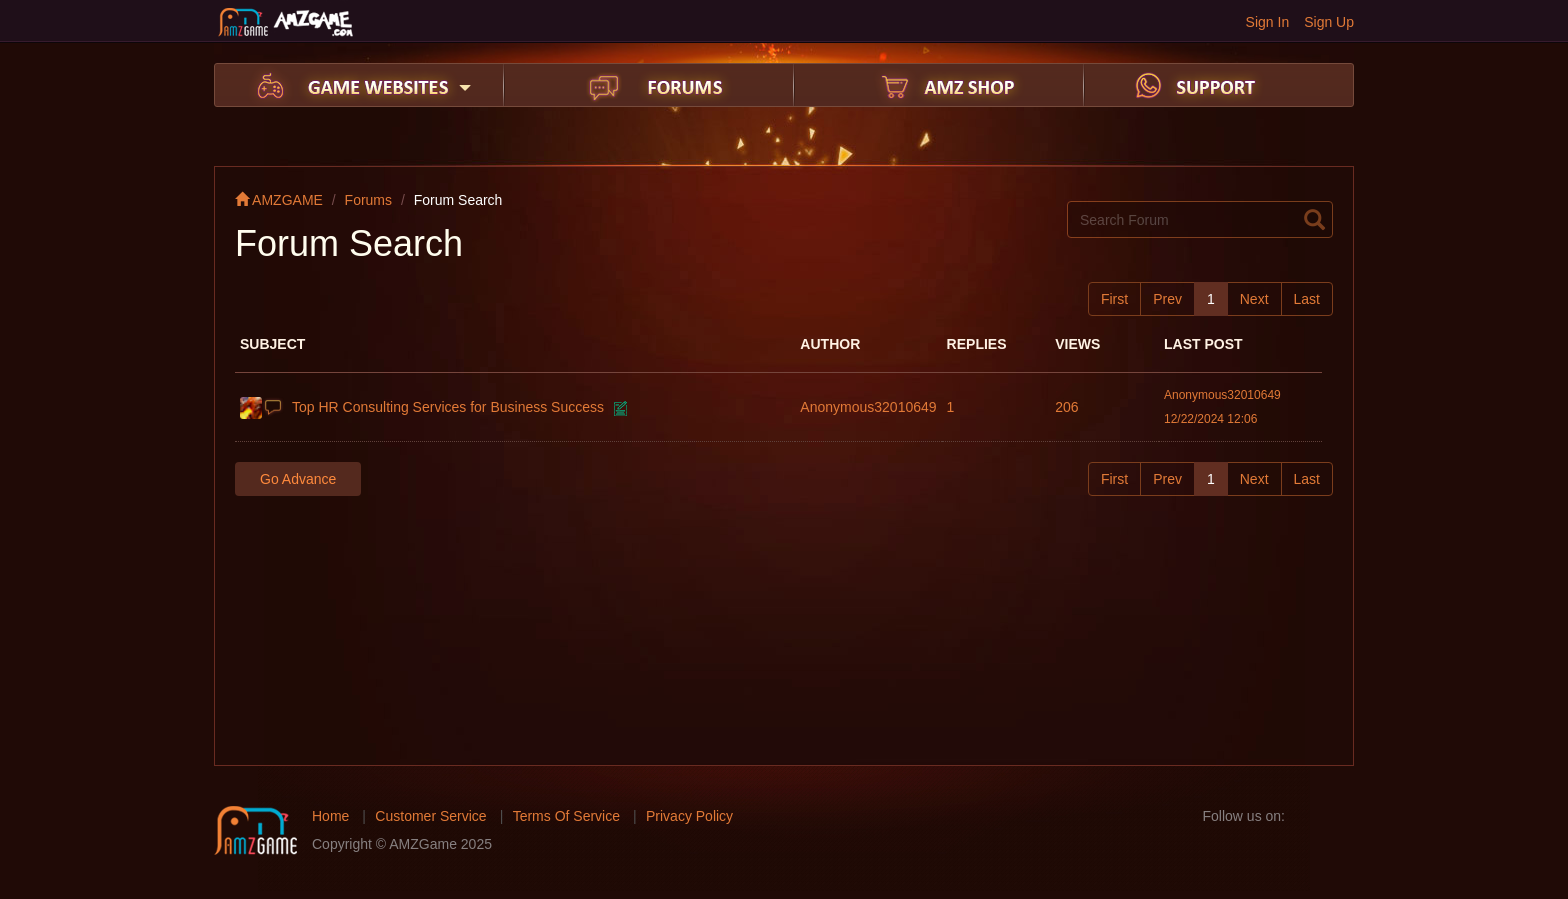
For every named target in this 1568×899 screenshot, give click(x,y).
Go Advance (298, 479)
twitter (1338, 816)
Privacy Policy (689, 816)
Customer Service (430, 816)
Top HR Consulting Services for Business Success (448, 407)
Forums (368, 200)
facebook (1306, 816)
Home (330, 816)
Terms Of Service (566, 816)
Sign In (1268, 22)
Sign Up (1329, 22)
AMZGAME (279, 200)
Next (1254, 299)
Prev (1167, 299)
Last (1307, 299)
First (1114, 299)
